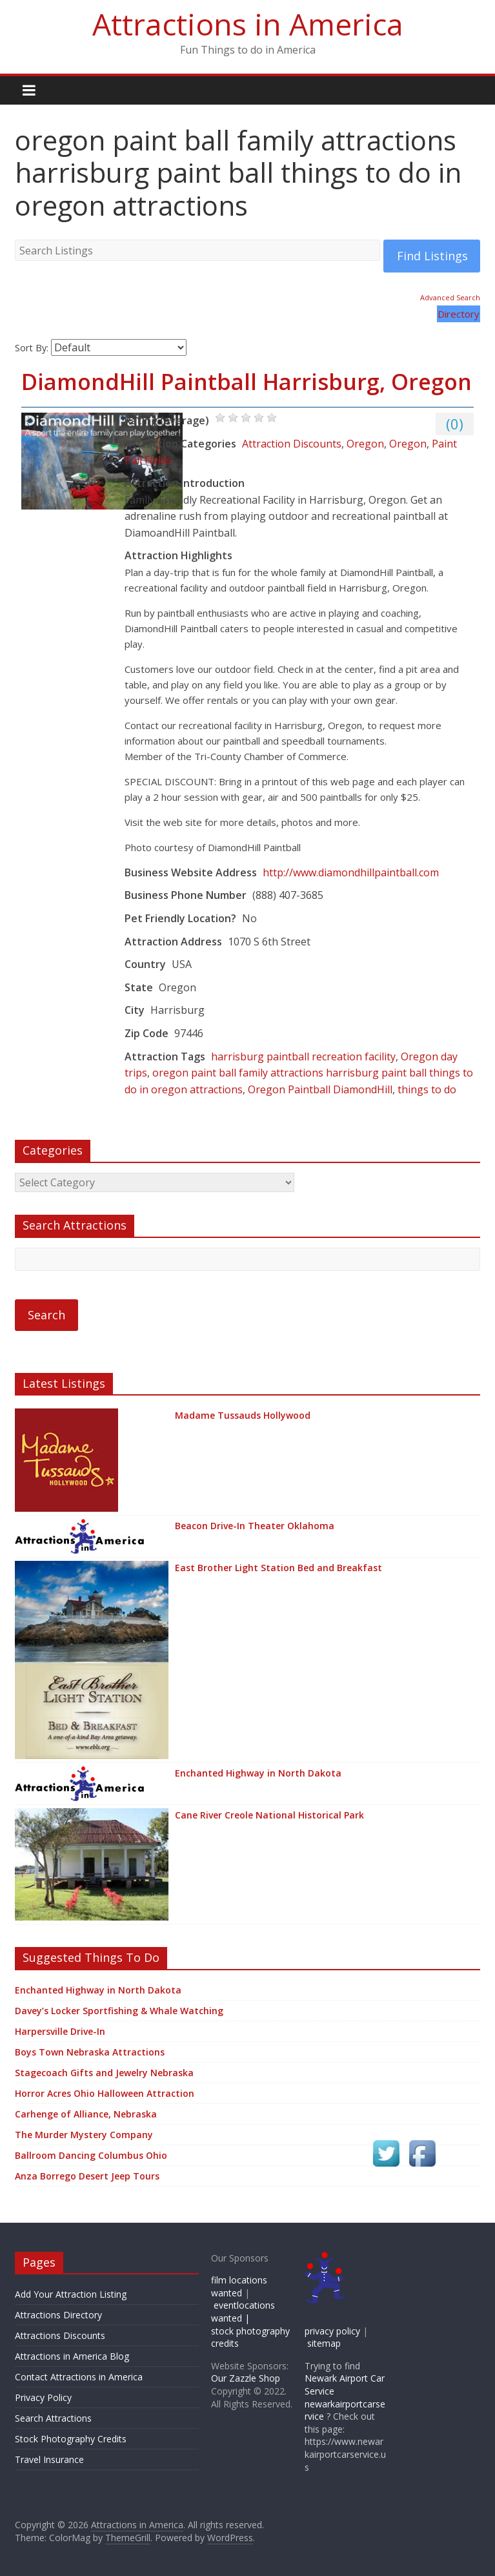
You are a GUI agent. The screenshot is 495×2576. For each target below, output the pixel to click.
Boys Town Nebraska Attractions (90, 2052)
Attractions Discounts (60, 2335)
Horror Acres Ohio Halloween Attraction (104, 2093)
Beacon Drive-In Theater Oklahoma (254, 1526)
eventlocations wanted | (243, 2311)
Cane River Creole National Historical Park (269, 1815)
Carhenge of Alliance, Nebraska (86, 2114)
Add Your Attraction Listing (70, 2294)
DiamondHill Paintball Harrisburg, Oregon (246, 382)
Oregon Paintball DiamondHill (320, 1089)
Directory (459, 313)
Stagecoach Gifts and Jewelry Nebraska (104, 2072)
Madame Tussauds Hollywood (242, 1415)
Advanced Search (450, 297)
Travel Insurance (49, 2459)
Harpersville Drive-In (60, 2031)
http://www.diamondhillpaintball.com (351, 872)
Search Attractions (53, 2418)
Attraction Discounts (291, 444)
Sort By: (31, 348)
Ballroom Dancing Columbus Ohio (91, 2155)
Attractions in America (247, 24)
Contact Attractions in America (79, 2377)
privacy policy (332, 2331)
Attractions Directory (58, 2315)
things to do (427, 1089)
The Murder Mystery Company (84, 2134)
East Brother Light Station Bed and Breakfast (278, 1567)
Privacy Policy (43, 2397)
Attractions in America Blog (72, 2356)
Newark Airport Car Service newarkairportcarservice (345, 2397)
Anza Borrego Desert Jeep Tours (87, 2176)
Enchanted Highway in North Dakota (258, 1773)
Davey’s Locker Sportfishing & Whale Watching (119, 2010)
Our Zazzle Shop (245, 2378)
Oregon (365, 444)
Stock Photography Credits (70, 2439)
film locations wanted (239, 2286)
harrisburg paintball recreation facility (303, 1056)
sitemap (324, 2343)
